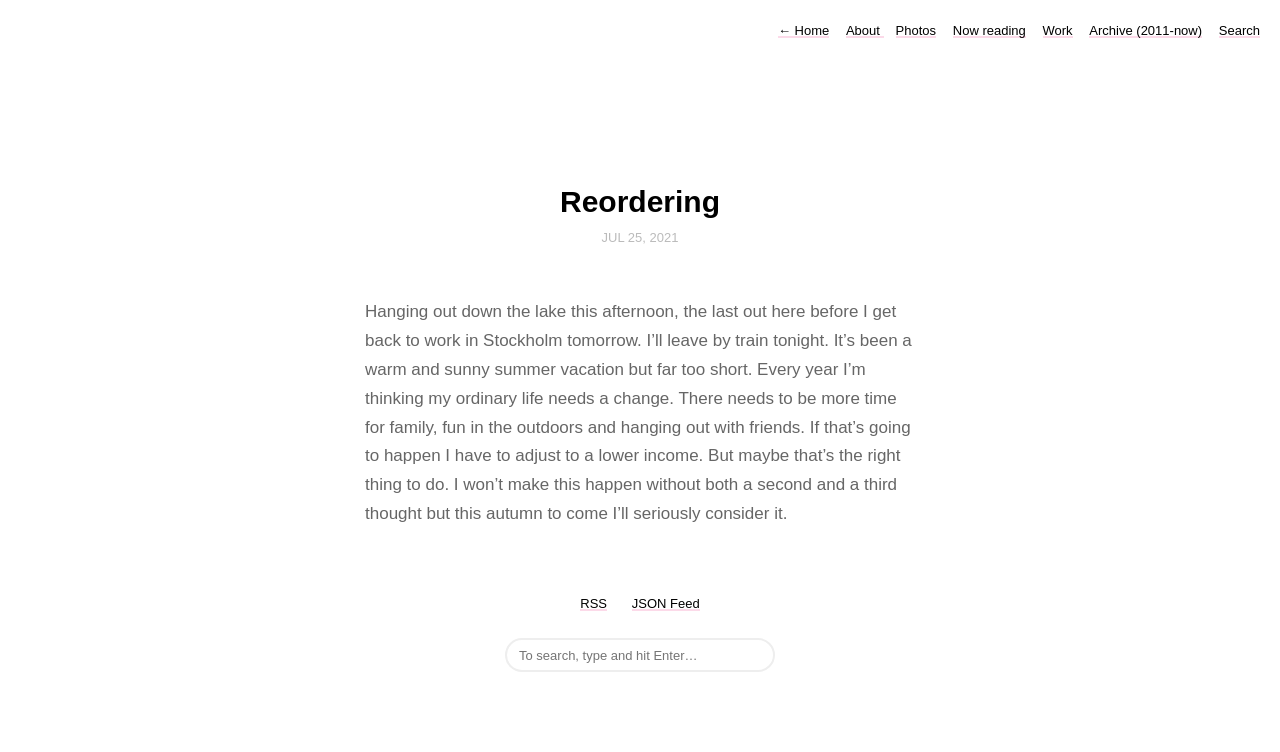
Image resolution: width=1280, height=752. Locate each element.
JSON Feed (666, 603)
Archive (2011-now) (1145, 30)
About (865, 30)
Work (1058, 30)
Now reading (989, 30)
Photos (916, 30)
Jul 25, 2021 (640, 237)
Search (1239, 30)
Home (803, 30)
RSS (593, 603)
